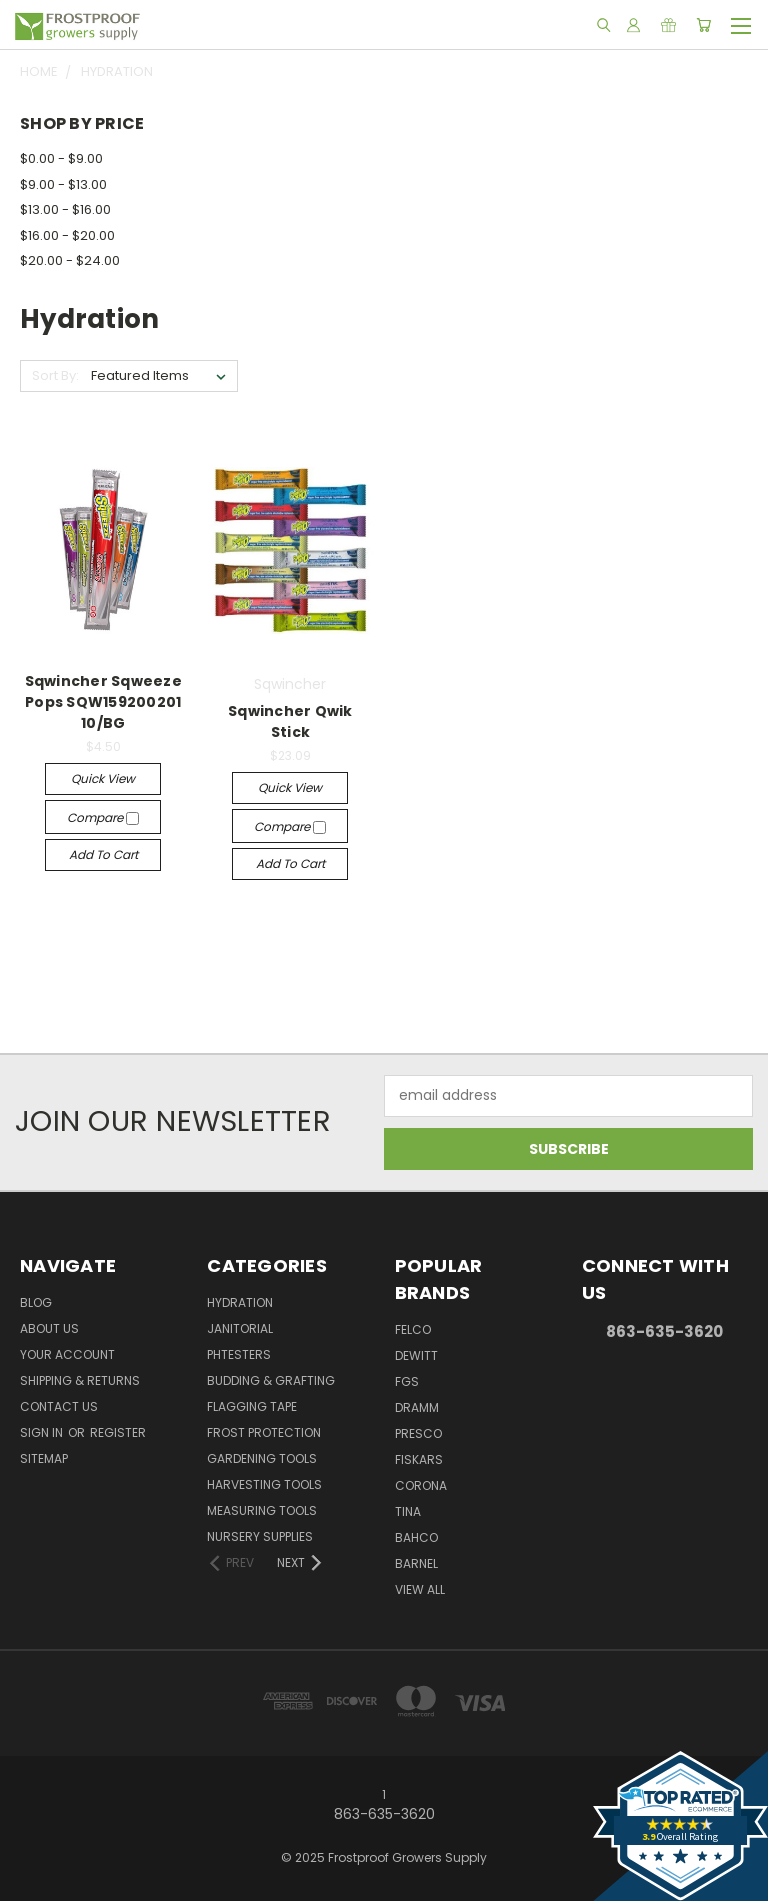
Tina (408, 1511)
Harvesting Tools (264, 1484)
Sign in (43, 1432)
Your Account (67, 1354)
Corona (421, 1485)
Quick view (103, 778)
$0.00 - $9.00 (61, 158)
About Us (49, 1328)
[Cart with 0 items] (703, 25)
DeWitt (416, 1355)
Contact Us (59, 1406)
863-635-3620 (664, 1331)
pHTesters (239, 1354)
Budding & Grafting (271, 1380)
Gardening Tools (262, 1458)
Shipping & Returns (80, 1380)
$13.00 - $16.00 (65, 209)
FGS (407, 1381)
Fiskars (419, 1459)
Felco (413, 1329)
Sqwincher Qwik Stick (290, 721)
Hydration (240, 1302)
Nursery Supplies (260, 1536)
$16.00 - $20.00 (67, 235)
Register (118, 1432)
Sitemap (44, 1458)
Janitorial (240, 1328)
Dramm (417, 1407)
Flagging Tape (252, 1406)
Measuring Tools (262, 1510)
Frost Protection (264, 1432)
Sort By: (55, 375)
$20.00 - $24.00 (70, 260)
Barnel (416, 1563)
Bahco (416, 1537)
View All (420, 1589)
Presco (418, 1433)
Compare (103, 817)
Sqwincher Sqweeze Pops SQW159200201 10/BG (103, 702)
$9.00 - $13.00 (63, 184)
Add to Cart (103, 854)
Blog (36, 1302)
